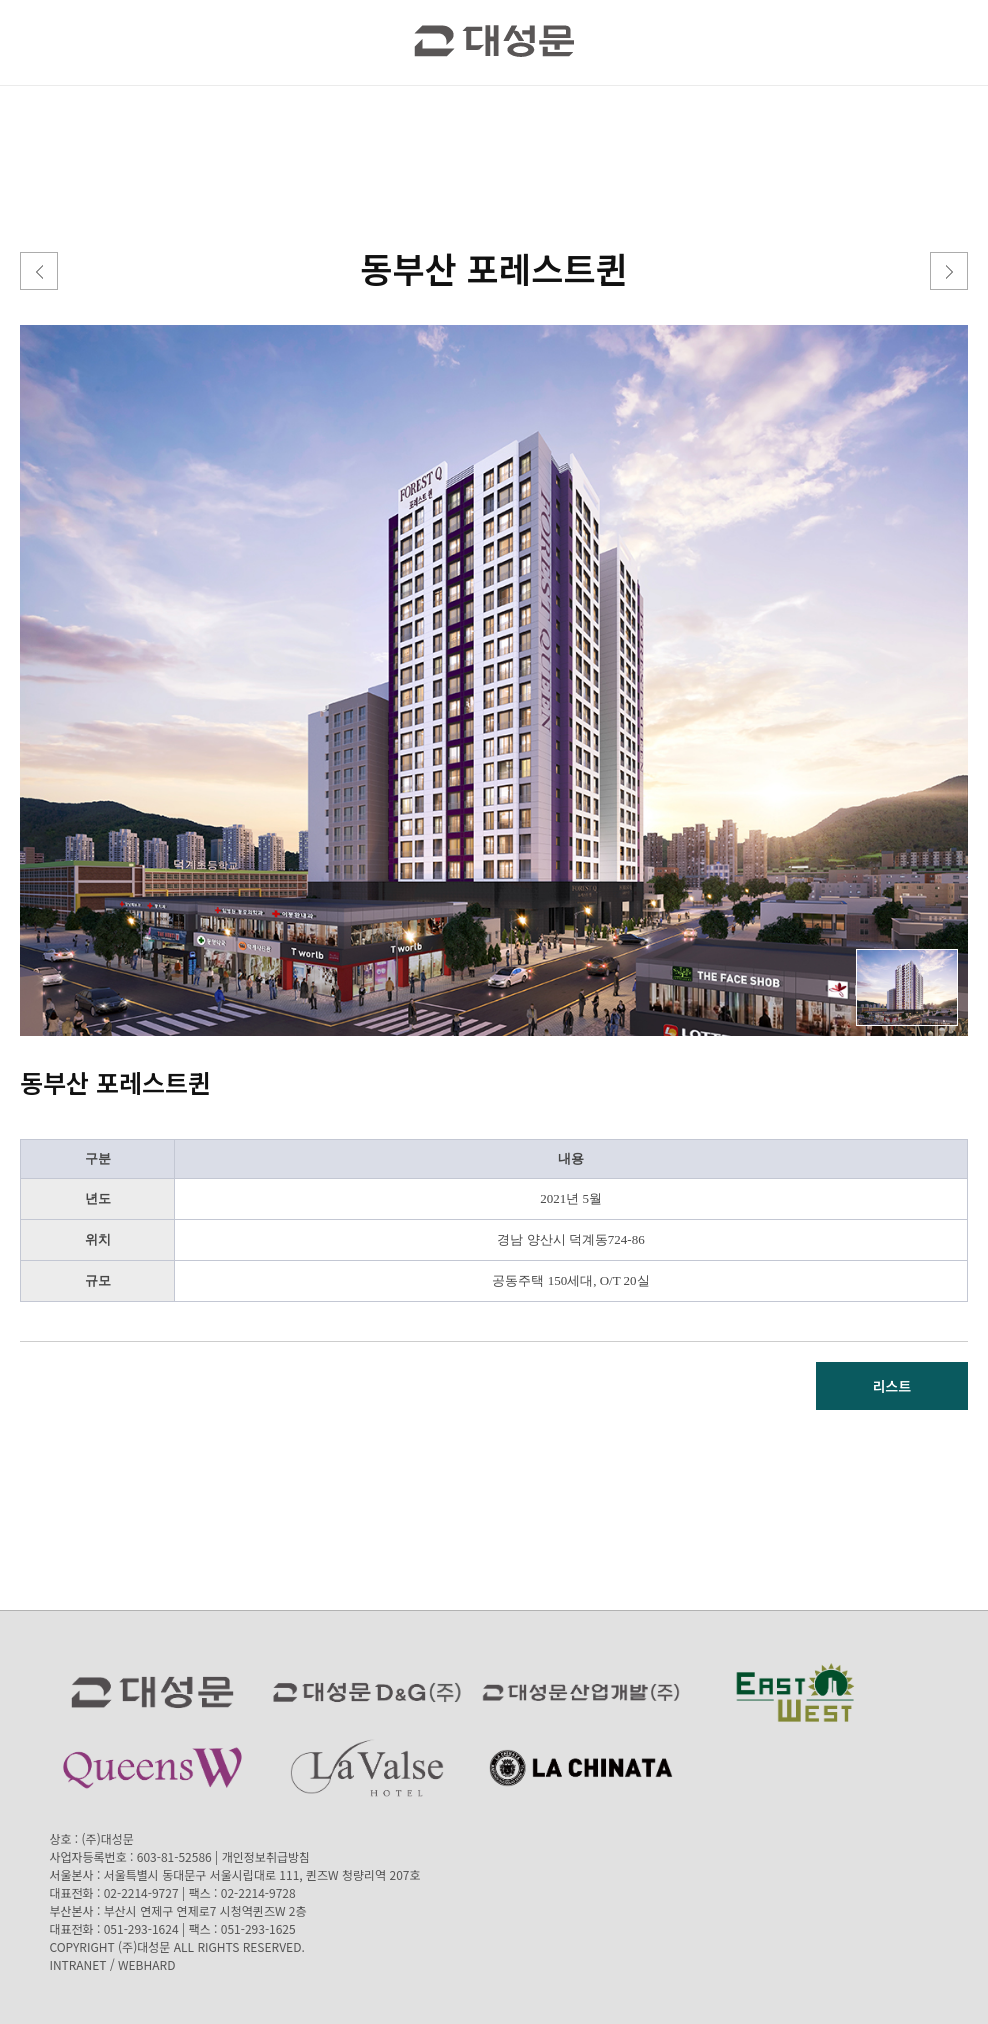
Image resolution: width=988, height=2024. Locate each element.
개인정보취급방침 (266, 1856)
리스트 (892, 1386)
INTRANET (77, 1964)
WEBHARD (146, 1964)
